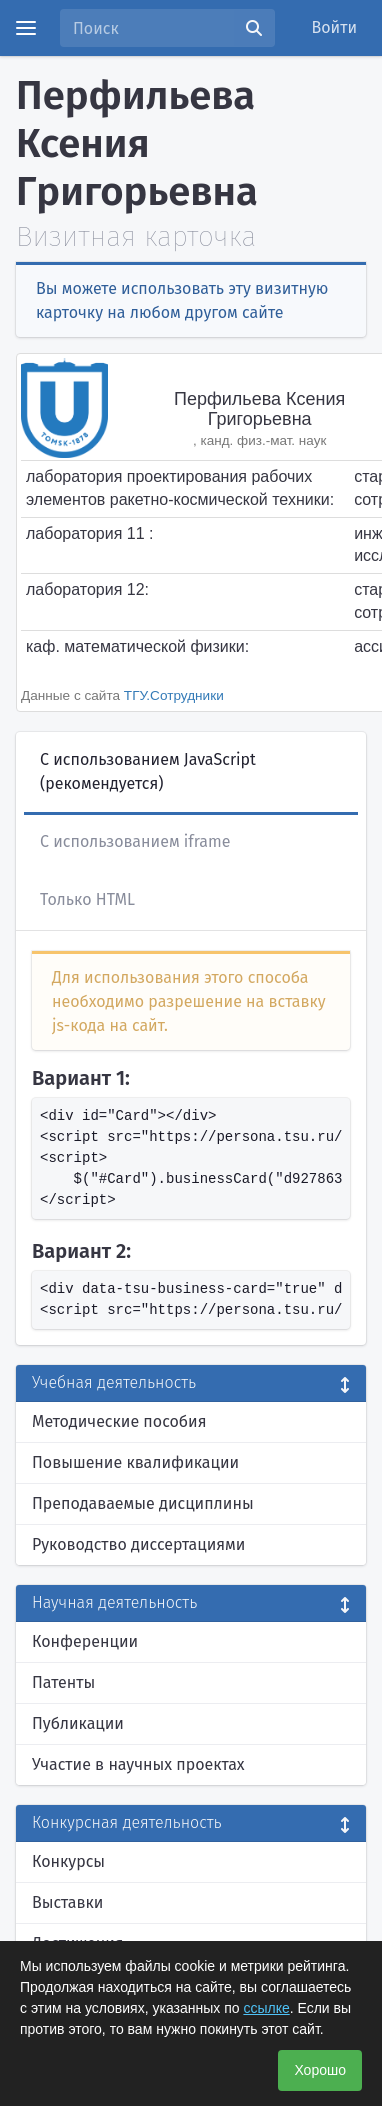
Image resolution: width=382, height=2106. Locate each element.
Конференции (85, 1641)
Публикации (78, 1723)
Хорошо (320, 2070)
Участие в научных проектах (138, 1764)
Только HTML (87, 899)
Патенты (63, 1682)
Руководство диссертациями (138, 1544)
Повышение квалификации (135, 1462)
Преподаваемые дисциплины (143, 1503)
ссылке (266, 2008)
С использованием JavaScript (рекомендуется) (148, 771)
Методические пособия (119, 1421)
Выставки (67, 1902)
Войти (335, 27)
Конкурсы (68, 1861)
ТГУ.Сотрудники (174, 695)
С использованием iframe (135, 841)
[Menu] (26, 28)
